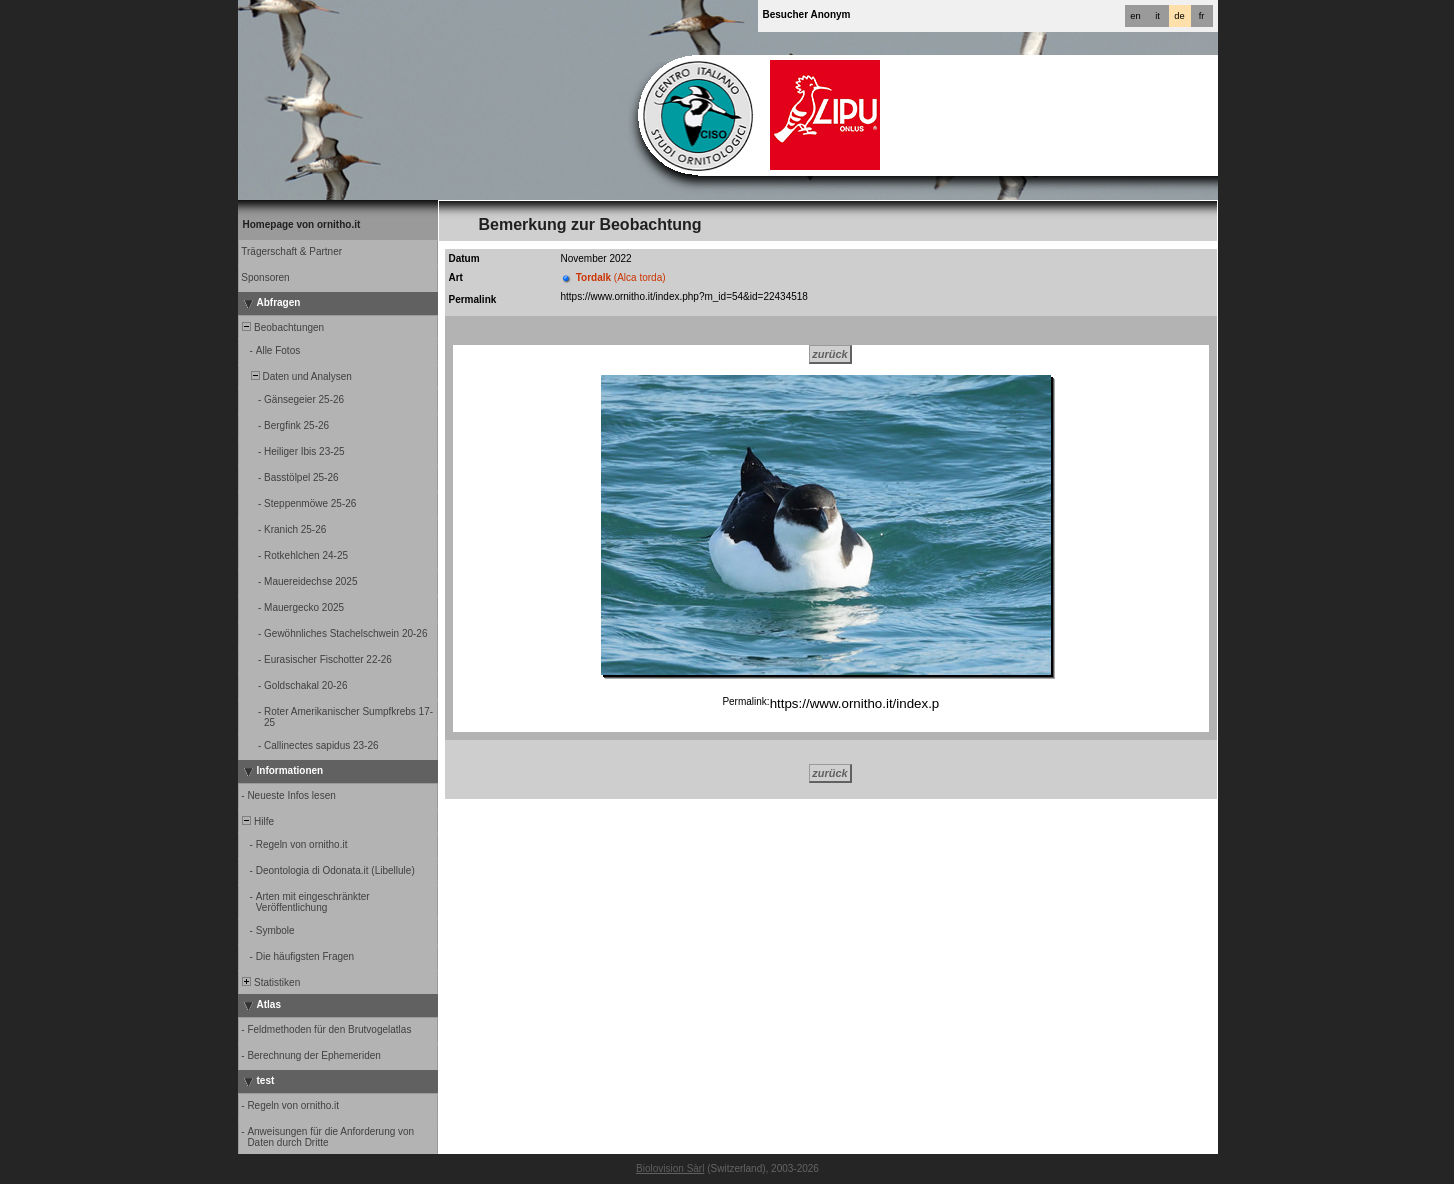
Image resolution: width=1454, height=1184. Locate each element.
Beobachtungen (282, 327)
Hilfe (257, 821)
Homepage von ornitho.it (302, 224)
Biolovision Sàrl (670, 1168)
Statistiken (270, 982)
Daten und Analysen (296, 376)
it (1157, 16)
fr (1202, 16)
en (1135, 16)
